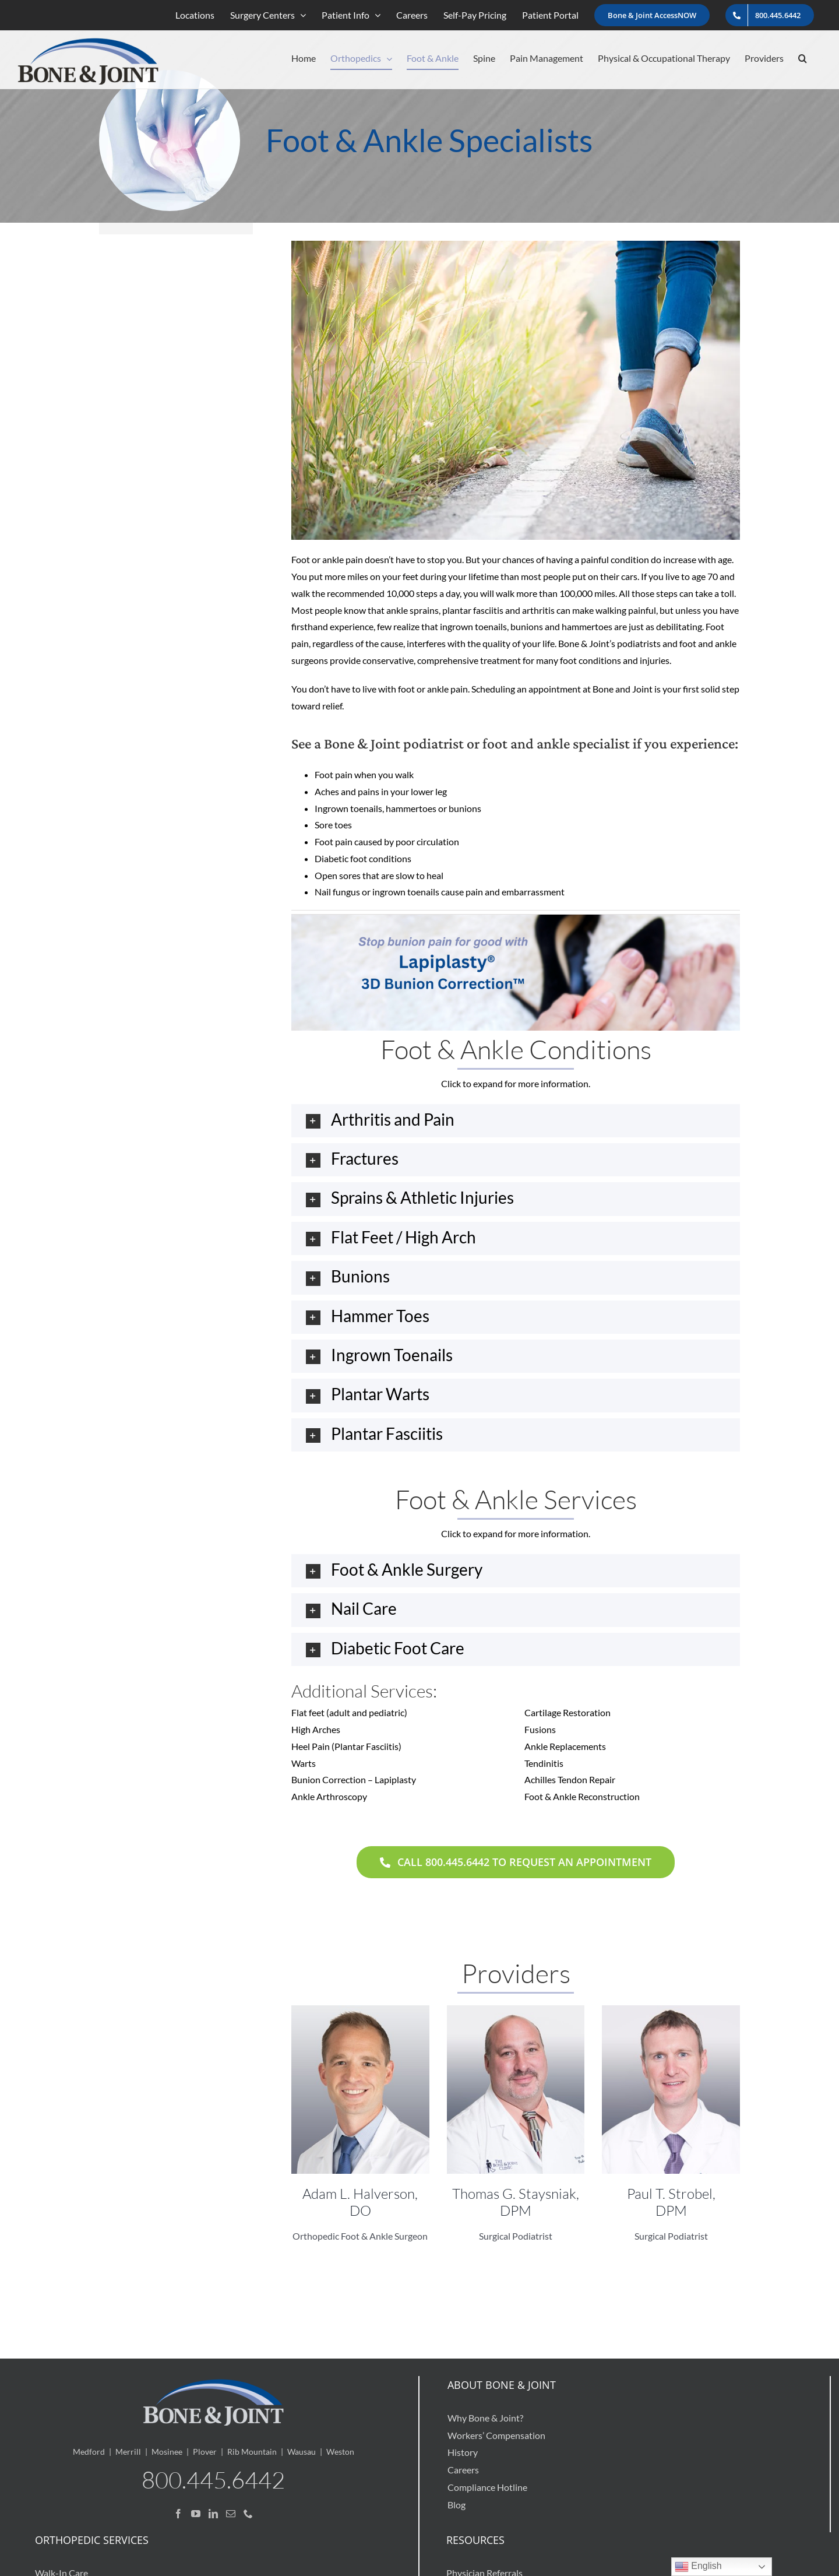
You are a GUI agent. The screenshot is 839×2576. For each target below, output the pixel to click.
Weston (340, 2451)
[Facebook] (178, 2513)
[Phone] (248, 2513)
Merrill (128, 2451)
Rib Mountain (252, 2451)
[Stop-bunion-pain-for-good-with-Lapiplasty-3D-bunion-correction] (515, 919)
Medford (89, 2451)
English (698, 2567)
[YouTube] (195, 2513)
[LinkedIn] (213, 2513)
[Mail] (230, 2513)
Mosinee (166, 2451)
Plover (205, 2451)
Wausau (301, 2451)
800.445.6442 (213, 2479)
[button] (802, 58)
